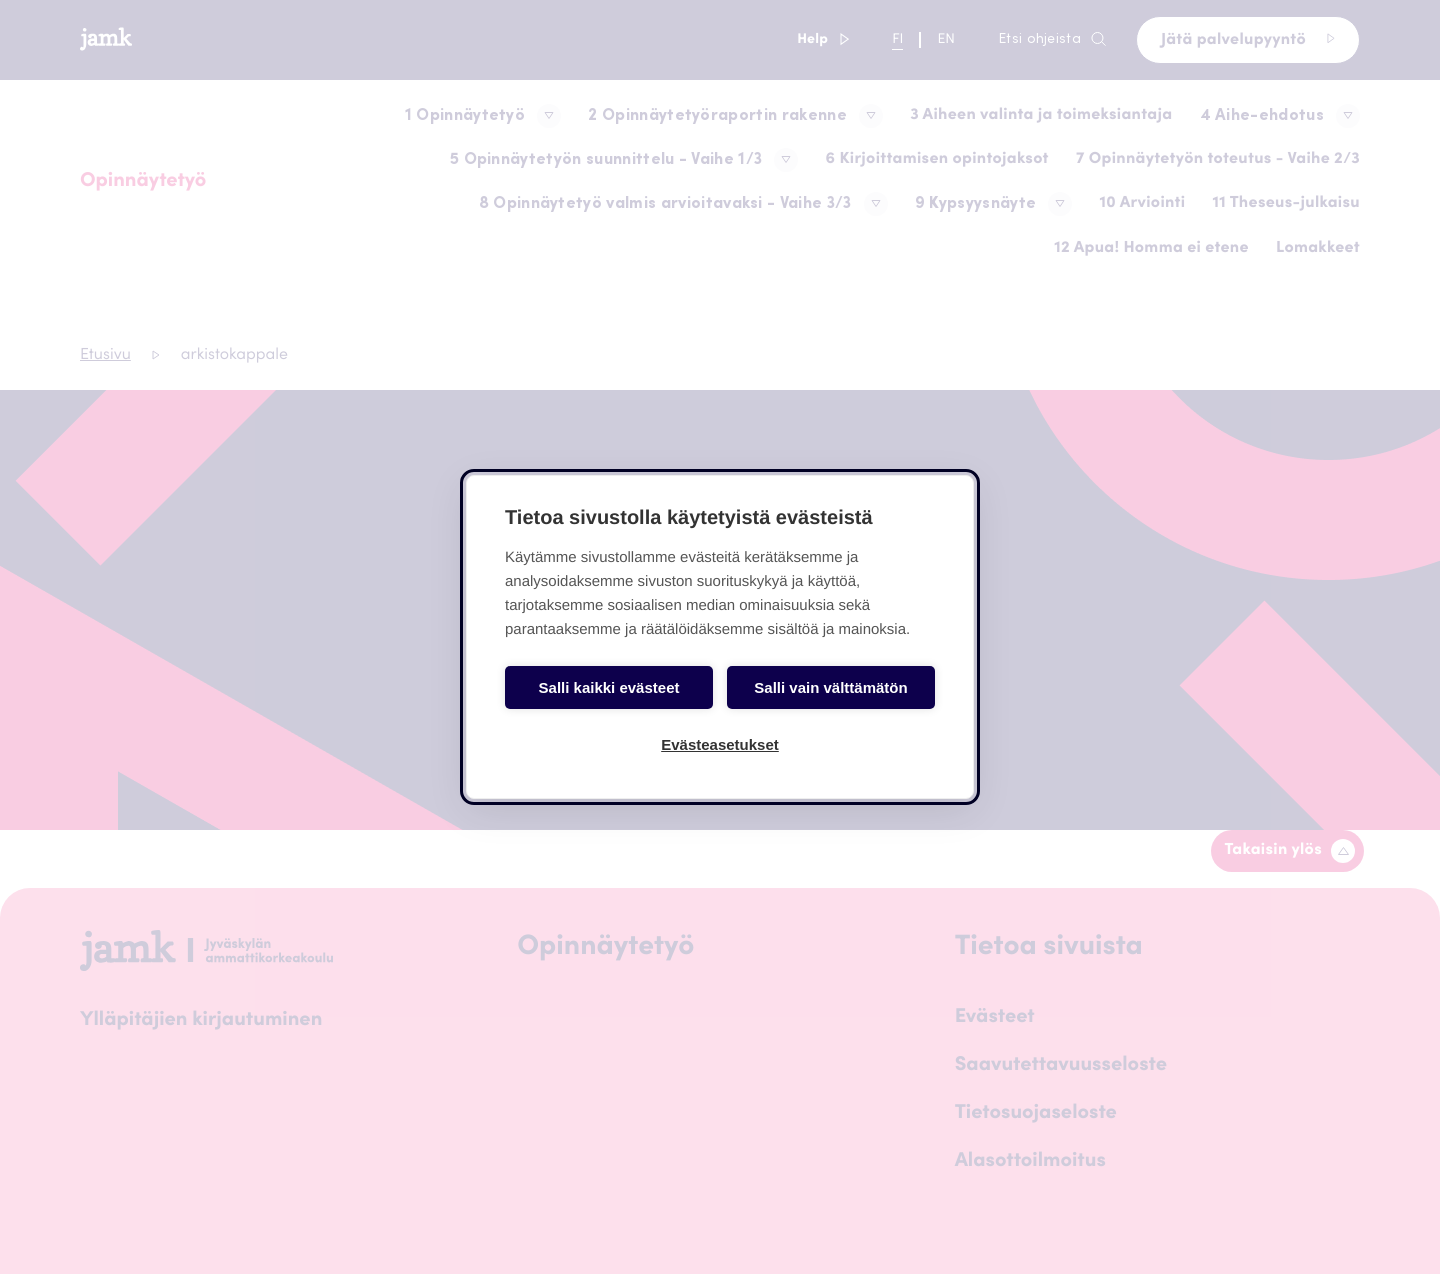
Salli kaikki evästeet (609, 687)
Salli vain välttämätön (830, 687)
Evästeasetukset (720, 744)
